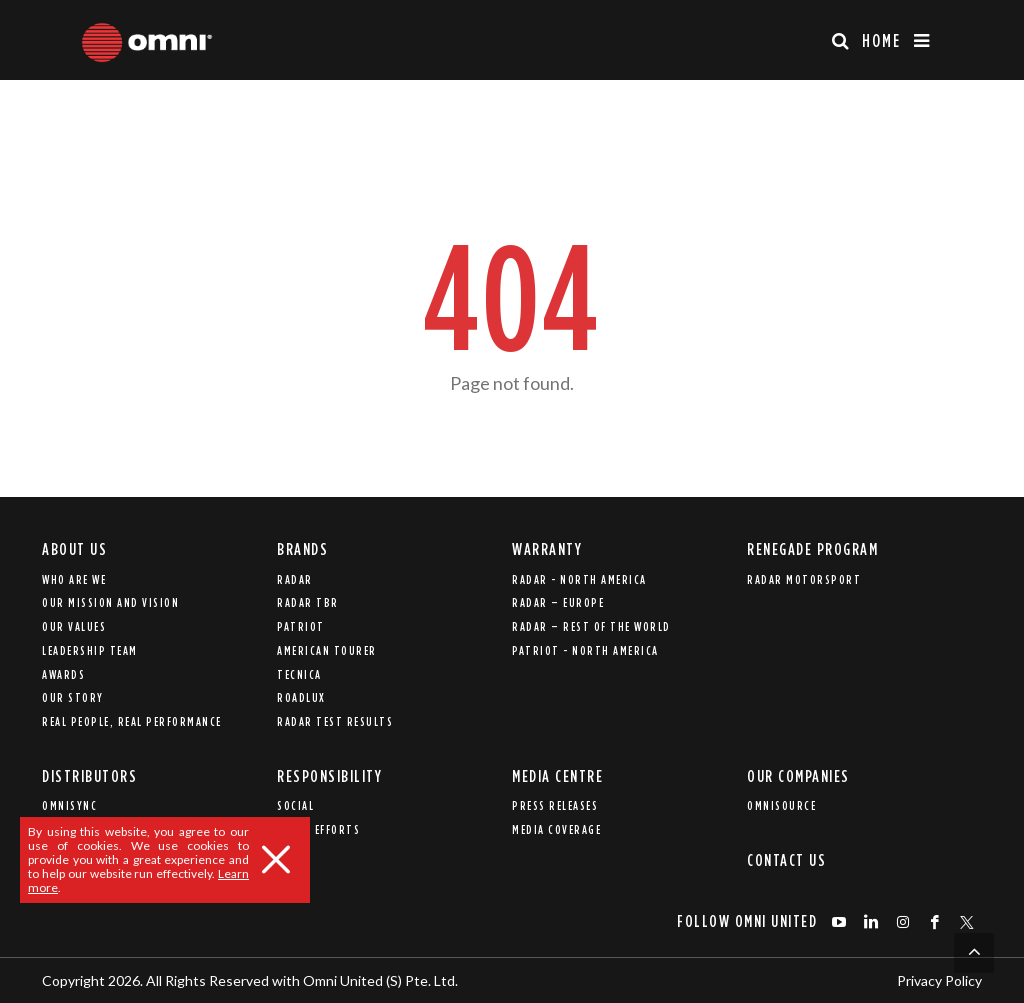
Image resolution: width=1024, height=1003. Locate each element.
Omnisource (781, 805)
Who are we (74, 579)
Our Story (73, 697)
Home (881, 40)
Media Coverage (556, 829)
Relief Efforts (318, 829)
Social (295, 805)
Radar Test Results (335, 721)
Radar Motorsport (804, 579)
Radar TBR (308, 602)
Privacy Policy (939, 980)
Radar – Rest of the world (591, 626)
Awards (63, 674)
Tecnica (299, 674)
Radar (295, 579)
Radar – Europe (558, 602)
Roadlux (301, 697)
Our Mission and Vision (110, 602)
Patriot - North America (585, 650)
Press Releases (555, 805)
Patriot (301, 626)
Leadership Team (90, 650)
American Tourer (327, 650)
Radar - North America (579, 579)
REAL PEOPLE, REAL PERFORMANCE (132, 721)
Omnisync (69, 805)
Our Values (74, 626)
